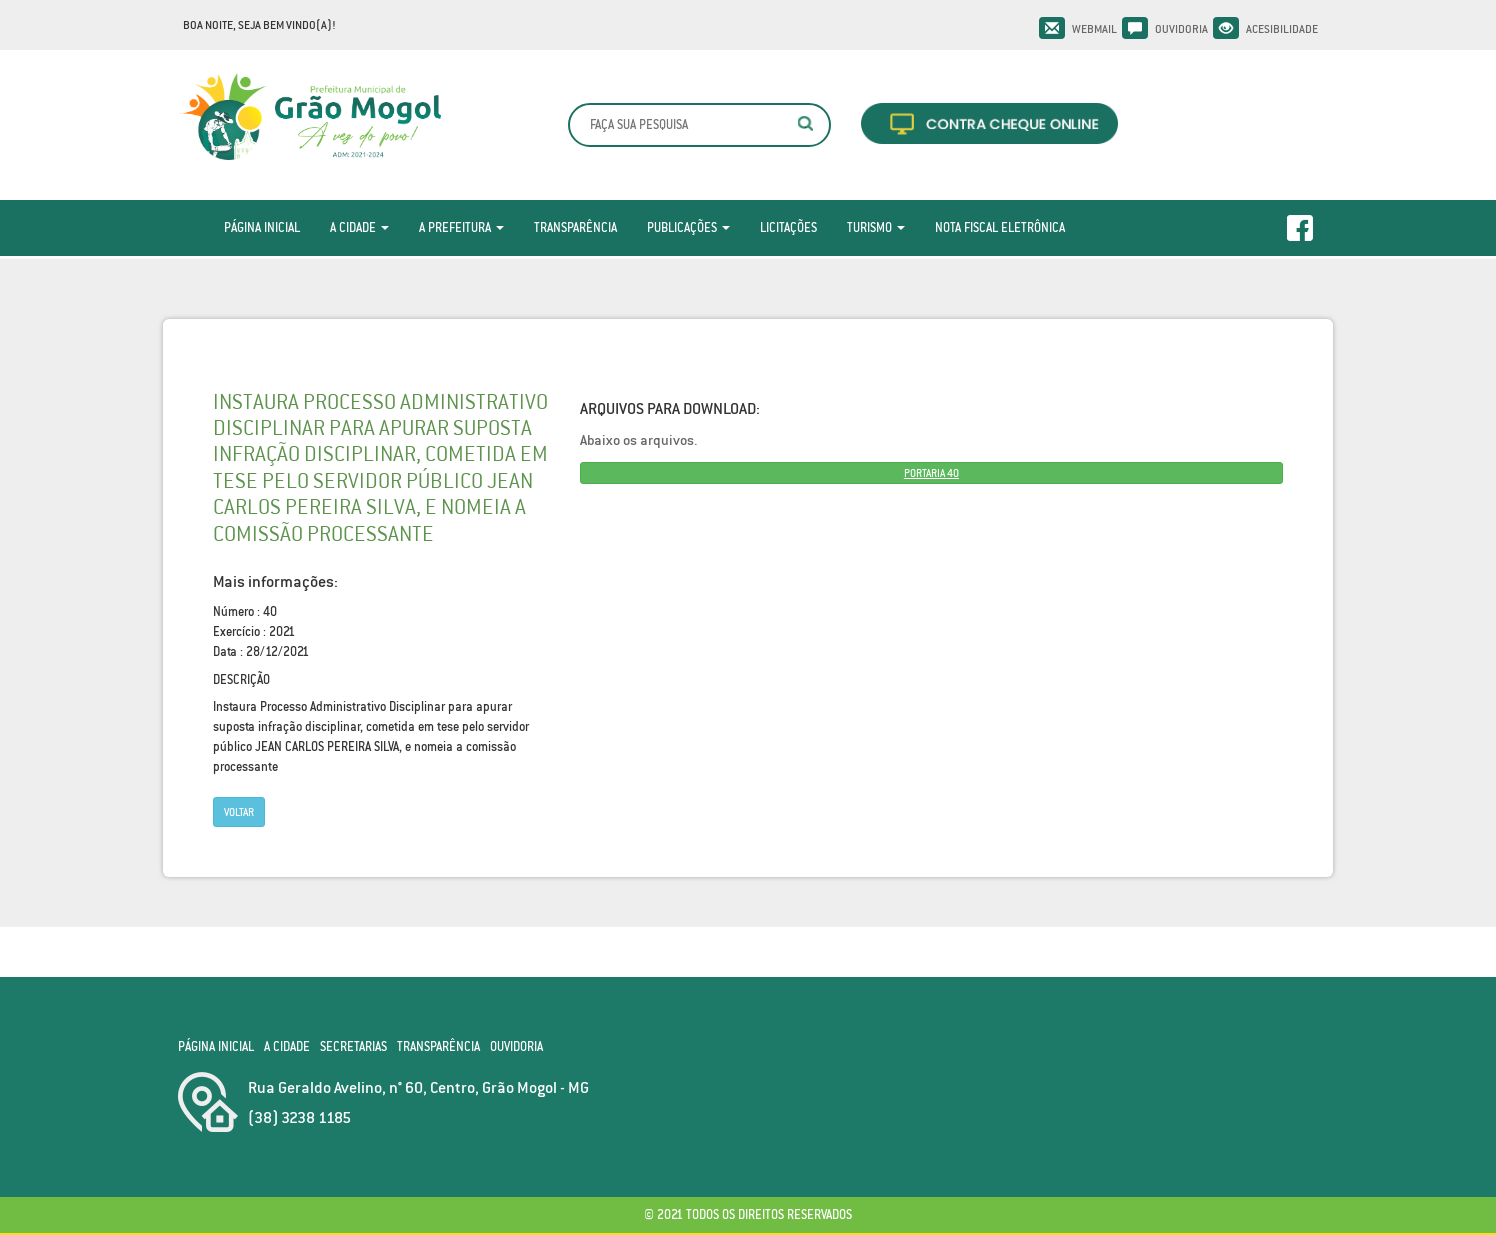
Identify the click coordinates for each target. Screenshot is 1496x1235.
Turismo (876, 227)
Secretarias (353, 1046)
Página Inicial (262, 227)
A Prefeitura (461, 227)
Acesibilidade (1282, 29)
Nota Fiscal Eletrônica (1000, 227)
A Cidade (359, 227)
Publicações (688, 227)
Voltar (239, 812)
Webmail (1094, 29)
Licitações (788, 227)
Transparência (575, 227)
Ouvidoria (1181, 29)
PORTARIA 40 (931, 473)
